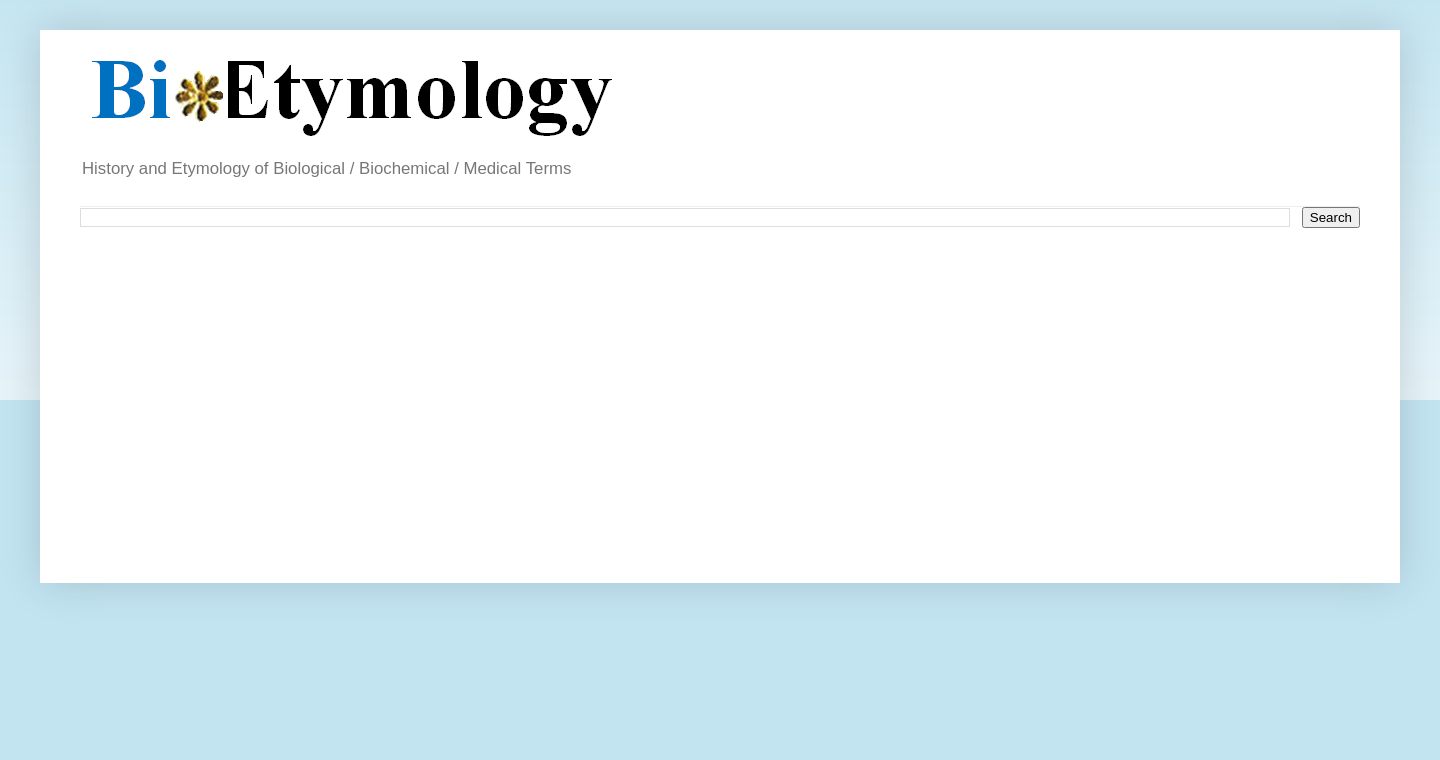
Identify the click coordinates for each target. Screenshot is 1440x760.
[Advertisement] (562, 398)
